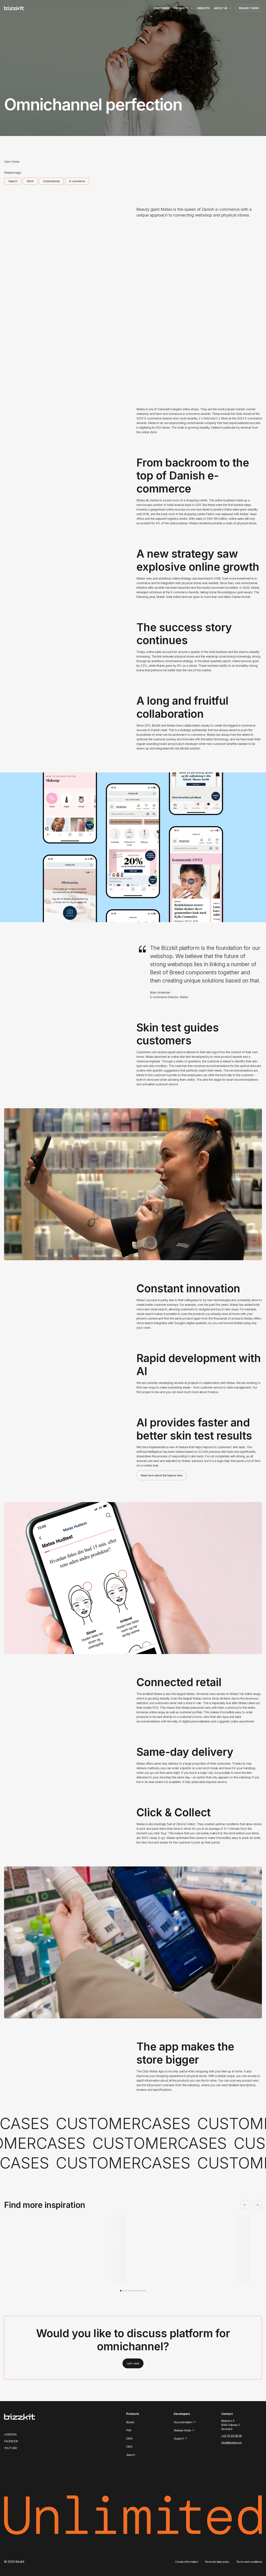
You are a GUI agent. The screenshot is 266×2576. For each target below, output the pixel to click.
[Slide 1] (120, 2290)
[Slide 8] (139, 2290)
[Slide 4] (129, 2290)
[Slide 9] (142, 2290)
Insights (203, 8)
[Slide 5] (131, 2290)
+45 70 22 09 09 (231, 2435)
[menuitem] (161, 8)
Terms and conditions (249, 2561)
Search (12, 181)
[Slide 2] (123, 2290)
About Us (223, 8)
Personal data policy (217, 2561)
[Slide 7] (137, 2290)
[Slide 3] (126, 2290)
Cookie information (186, 2561)
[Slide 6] (134, 2290)
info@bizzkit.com (231, 2442)
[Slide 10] (145, 2290)
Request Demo (249, 8)
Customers (162, 8)
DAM (129, 2438)
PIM (128, 2430)
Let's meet (133, 2363)
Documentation (185, 2422)
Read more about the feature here (161, 1475)
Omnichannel (51, 181)
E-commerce (77, 181)
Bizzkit (130, 2422)
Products (183, 8)
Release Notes (184, 2430)
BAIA (30, 181)
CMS (129, 2446)
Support (180, 2438)
